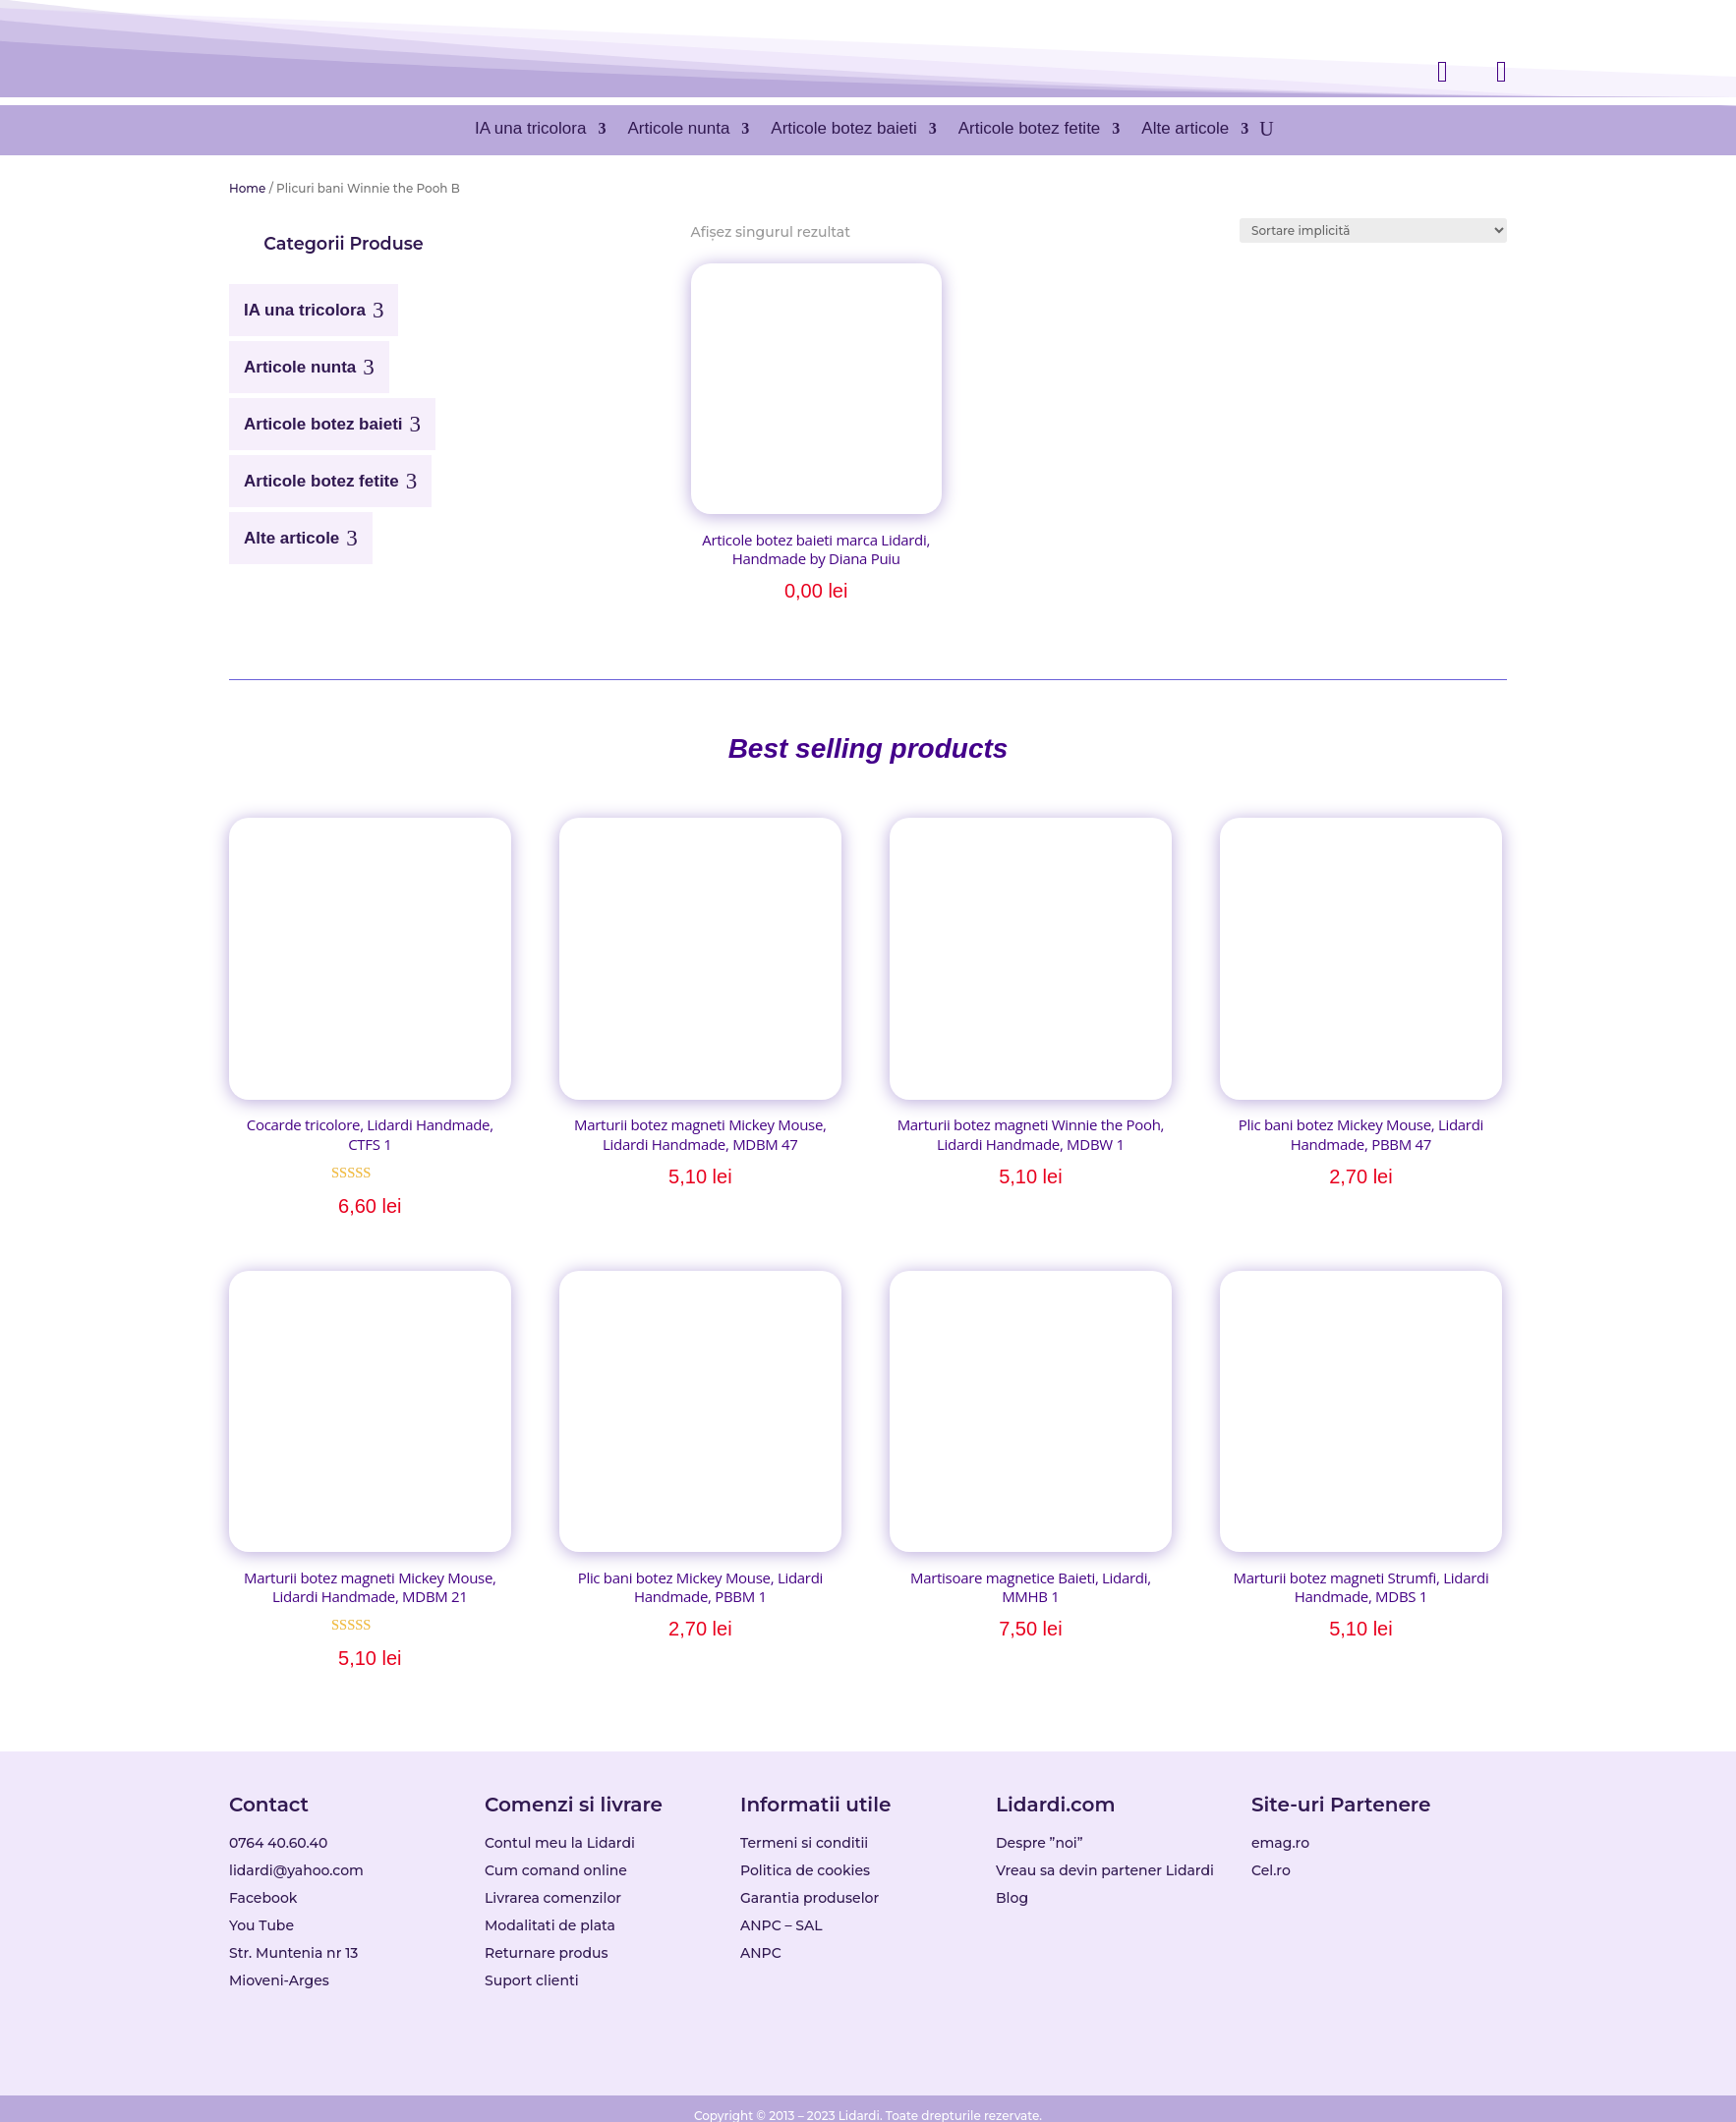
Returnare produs (546, 1953)
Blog (1012, 1898)
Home (247, 188)
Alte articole (1185, 128)
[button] (343, 243)
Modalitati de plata (550, 1925)
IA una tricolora (530, 128)
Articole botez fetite (1029, 128)
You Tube (261, 1925)
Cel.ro (1271, 1870)
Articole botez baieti (843, 128)
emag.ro (1280, 1843)
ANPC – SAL (781, 1925)
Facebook (263, 1898)
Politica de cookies (805, 1870)
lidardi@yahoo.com (296, 1870)
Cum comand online (556, 1870)
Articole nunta (678, 128)
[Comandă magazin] (1373, 230)
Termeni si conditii (804, 1843)
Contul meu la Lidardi (560, 1843)
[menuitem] (313, 302)
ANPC (760, 1953)
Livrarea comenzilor (553, 1898)
